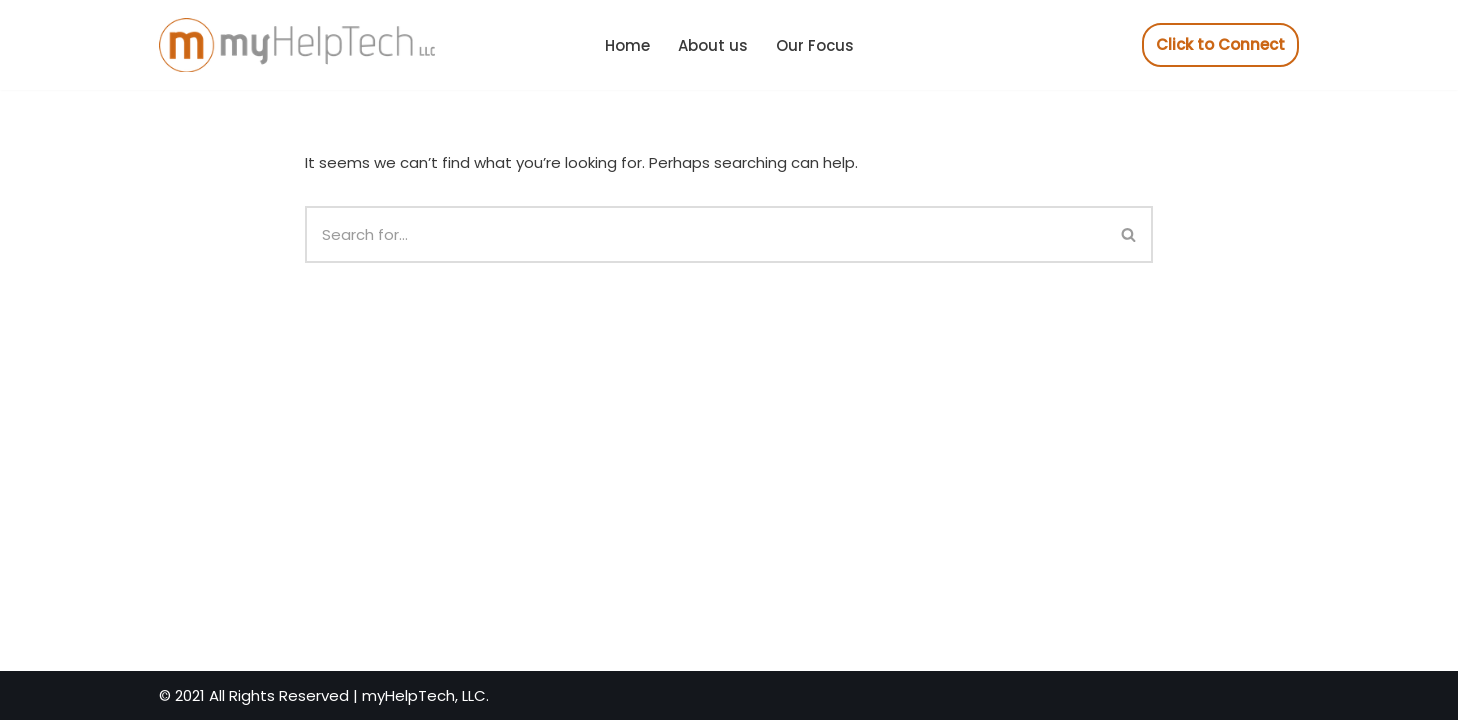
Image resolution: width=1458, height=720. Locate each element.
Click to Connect (1220, 44)
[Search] (705, 234)
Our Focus (815, 45)
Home (627, 45)
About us (713, 45)
